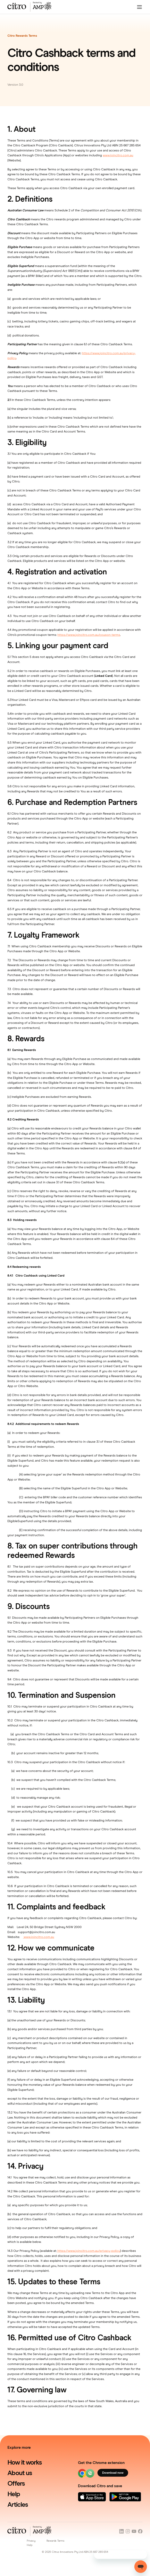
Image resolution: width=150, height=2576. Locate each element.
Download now (112, 2472)
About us (19, 2473)
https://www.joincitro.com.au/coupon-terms (88, 634)
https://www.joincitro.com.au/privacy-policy (88, 2250)
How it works (24, 2463)
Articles (17, 2505)
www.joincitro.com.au (118, 155)
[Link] (92, 2496)
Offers (15, 2484)
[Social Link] (121, 2531)
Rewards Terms (55, 2541)
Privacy (31, 2541)
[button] (139, 7)
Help (13, 2494)
